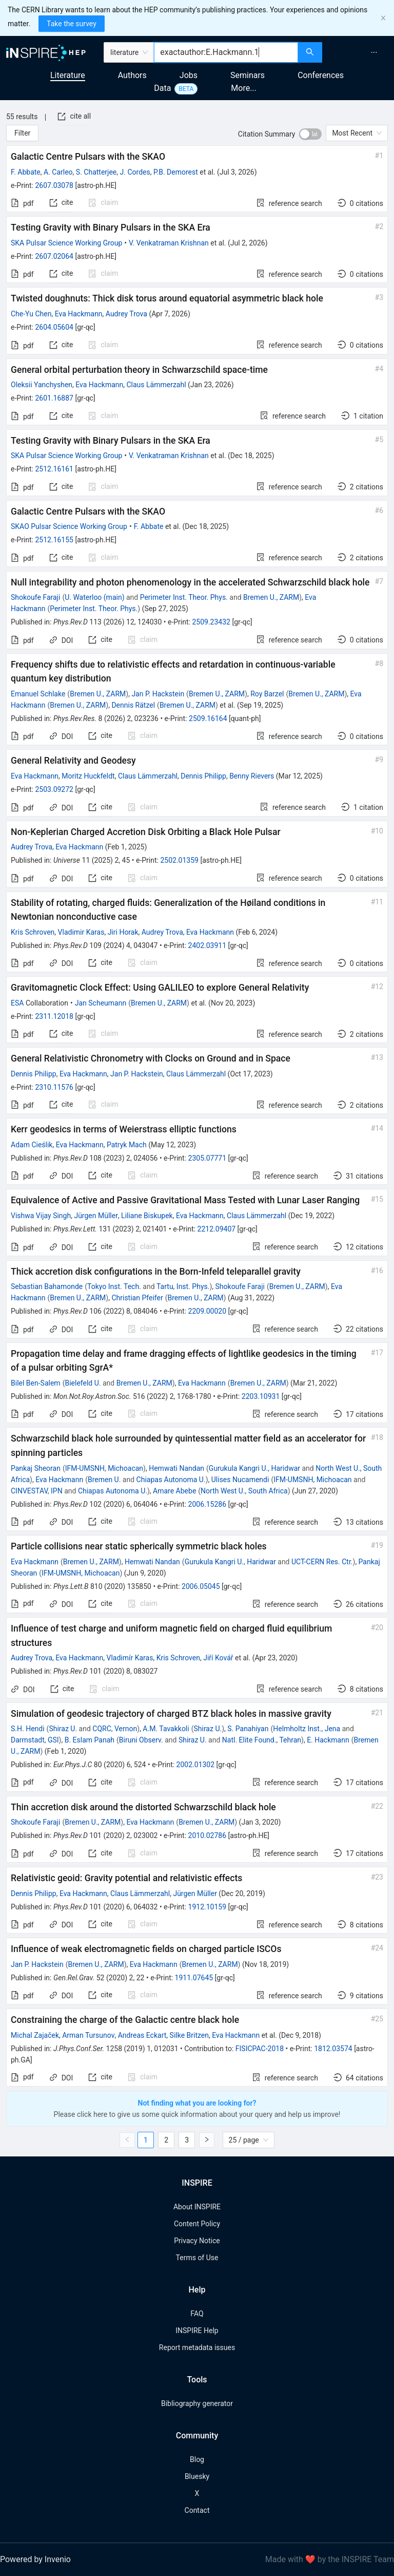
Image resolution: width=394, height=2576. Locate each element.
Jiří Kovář (218, 1658)
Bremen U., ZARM (271, 597)
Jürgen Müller (95, 1215)
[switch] (310, 134)
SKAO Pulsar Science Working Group (69, 526)
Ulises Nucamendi (240, 1479)
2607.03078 (54, 185)
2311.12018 (54, 1016)
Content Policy (197, 2224)
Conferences (321, 75)
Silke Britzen (189, 2035)
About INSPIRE (197, 2207)
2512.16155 (54, 540)
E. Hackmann (328, 1740)
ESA (17, 1003)
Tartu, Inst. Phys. (182, 1286)
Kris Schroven (32, 932)
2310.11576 (54, 1087)
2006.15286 (207, 1504)
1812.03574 (333, 2048)
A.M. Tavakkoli (166, 1729)
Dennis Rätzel (133, 705)
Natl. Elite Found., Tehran (261, 1740)
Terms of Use (197, 2257)
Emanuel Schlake (38, 694)
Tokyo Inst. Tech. (114, 1286)
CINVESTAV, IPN (37, 1491)
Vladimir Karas (81, 932)
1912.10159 (207, 1907)
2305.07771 (207, 1158)
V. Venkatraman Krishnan (169, 243)
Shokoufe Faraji (35, 597)
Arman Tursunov (88, 2035)
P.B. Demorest (175, 172)
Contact (197, 2510)
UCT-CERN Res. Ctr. (322, 1562)
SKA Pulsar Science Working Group (66, 243)
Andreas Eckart (142, 2035)
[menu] (359, 52)
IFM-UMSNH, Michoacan (104, 1468)
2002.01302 (195, 1764)
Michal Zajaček (35, 2035)
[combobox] (226, 52)
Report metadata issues (197, 2347)
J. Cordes (135, 172)
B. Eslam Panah (89, 1740)
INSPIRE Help (196, 2330)
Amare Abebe (174, 1491)
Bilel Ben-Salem (36, 1383)
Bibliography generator (197, 2403)
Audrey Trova (126, 314)
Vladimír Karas (129, 1658)
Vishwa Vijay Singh (41, 1215)
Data (162, 88)
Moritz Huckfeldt (88, 776)
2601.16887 (54, 398)
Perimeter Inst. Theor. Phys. (184, 597)
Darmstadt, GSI (35, 1740)
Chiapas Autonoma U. (171, 1479)
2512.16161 (54, 469)
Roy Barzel (267, 694)
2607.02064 (54, 256)
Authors (132, 75)
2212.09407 (217, 1229)
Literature (67, 75)
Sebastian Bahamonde (47, 1286)
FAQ (196, 2313)
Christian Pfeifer (137, 1298)
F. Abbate (26, 172)
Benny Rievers (251, 776)
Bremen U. (104, 1479)
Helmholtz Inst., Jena (306, 1729)
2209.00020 (207, 1311)
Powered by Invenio (35, 2559)
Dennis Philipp (203, 776)
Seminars (247, 75)
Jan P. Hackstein (157, 694)
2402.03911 (207, 945)
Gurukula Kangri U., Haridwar (254, 1468)
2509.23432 (211, 622)
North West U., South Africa (244, 1491)
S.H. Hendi (28, 1729)
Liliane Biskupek (147, 1215)
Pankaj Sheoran (36, 1468)
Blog (197, 2459)
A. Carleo (58, 172)
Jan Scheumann (100, 1003)
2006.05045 (201, 1586)
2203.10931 (261, 1396)
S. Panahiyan (247, 1729)
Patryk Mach (127, 1145)
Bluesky (197, 2476)
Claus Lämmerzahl (156, 385)
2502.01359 (179, 860)
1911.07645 (194, 1978)
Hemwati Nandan (176, 1468)
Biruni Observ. (141, 1740)
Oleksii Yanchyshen (41, 385)
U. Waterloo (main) (94, 597)
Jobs (189, 75)
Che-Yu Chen (31, 314)
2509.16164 (208, 718)
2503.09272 (54, 789)
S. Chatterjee (96, 172)
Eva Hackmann (79, 314)
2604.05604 (54, 327)
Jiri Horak (123, 932)
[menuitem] (374, 52)
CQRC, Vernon (114, 1729)
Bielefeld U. (83, 1383)
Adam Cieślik (31, 1145)
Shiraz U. (63, 1729)
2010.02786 (207, 1835)
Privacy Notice (197, 2241)
